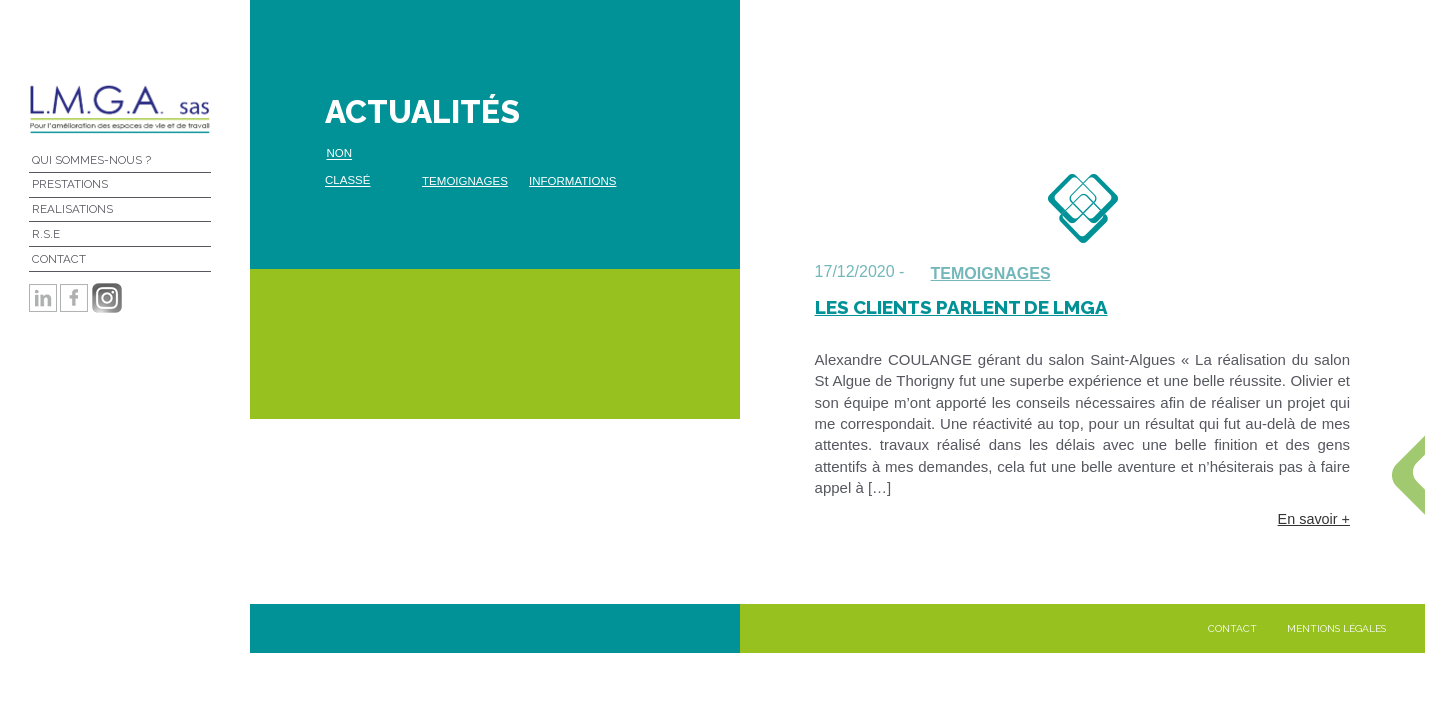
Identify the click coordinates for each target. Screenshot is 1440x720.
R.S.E (46, 234)
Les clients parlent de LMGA (961, 307)
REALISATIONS (72, 209)
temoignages (465, 181)
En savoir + (1314, 519)
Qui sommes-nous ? (91, 160)
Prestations (70, 184)
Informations (572, 181)
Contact (59, 259)
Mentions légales (1336, 628)
